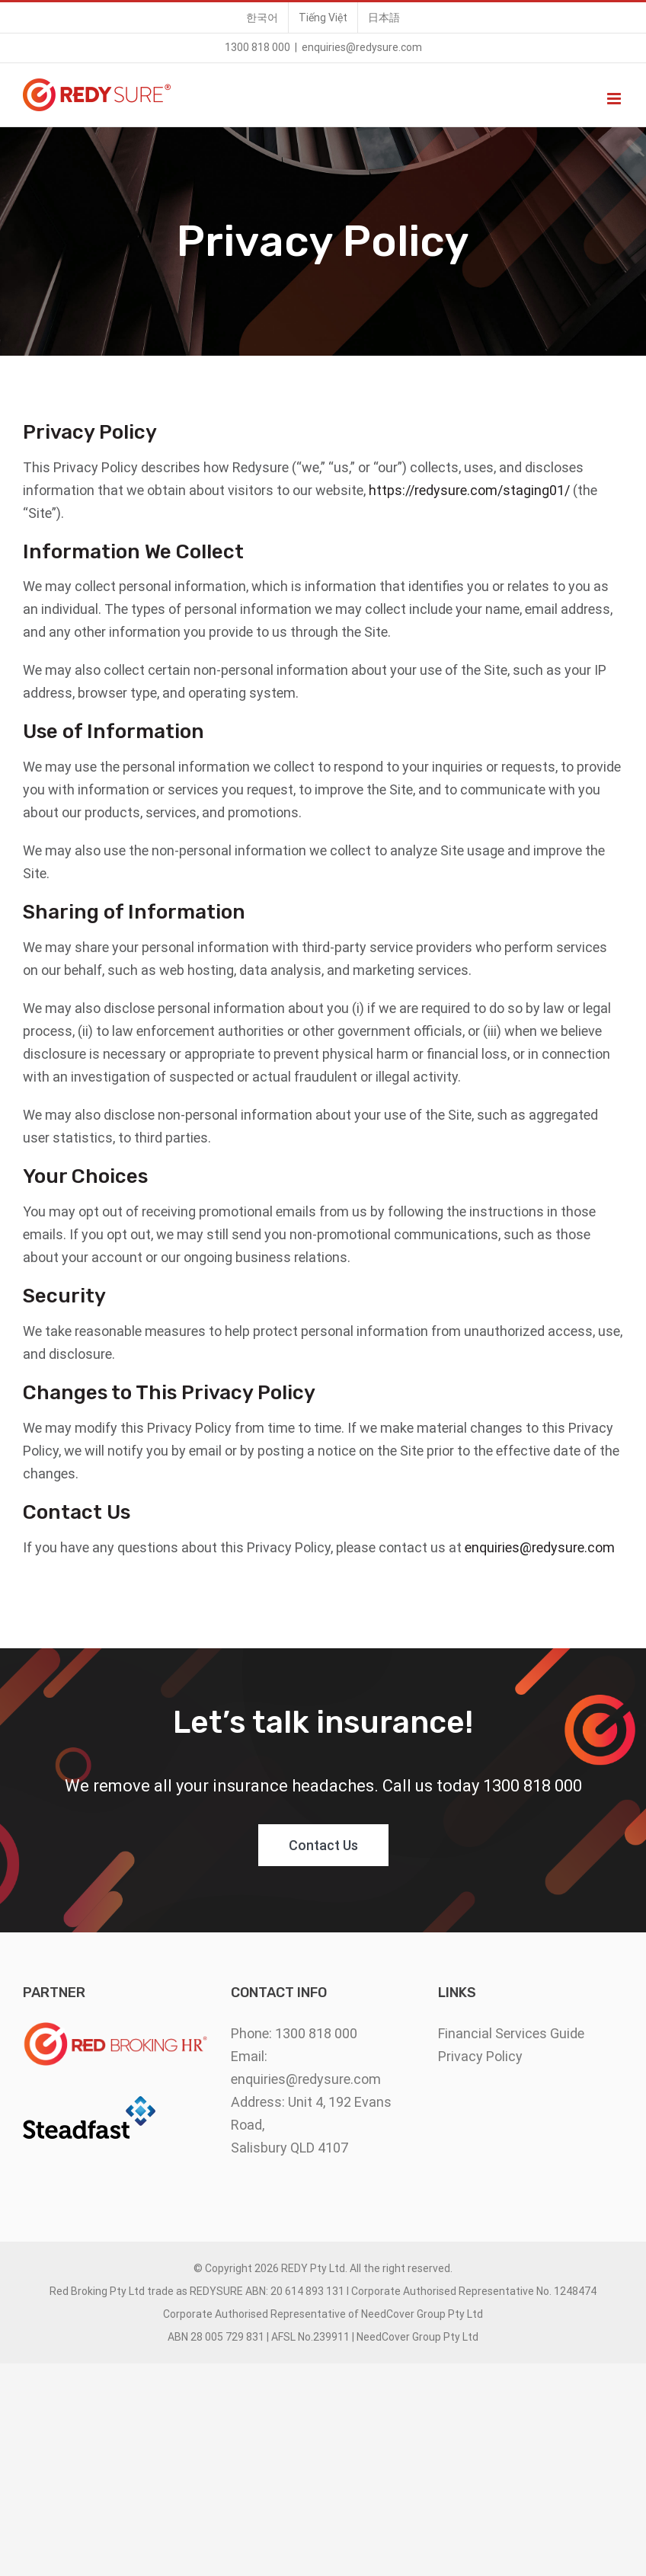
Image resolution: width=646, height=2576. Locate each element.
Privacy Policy (480, 2056)
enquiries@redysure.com (362, 47)
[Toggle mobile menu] (615, 99)
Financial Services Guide (511, 2033)
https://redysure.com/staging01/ (469, 490)
